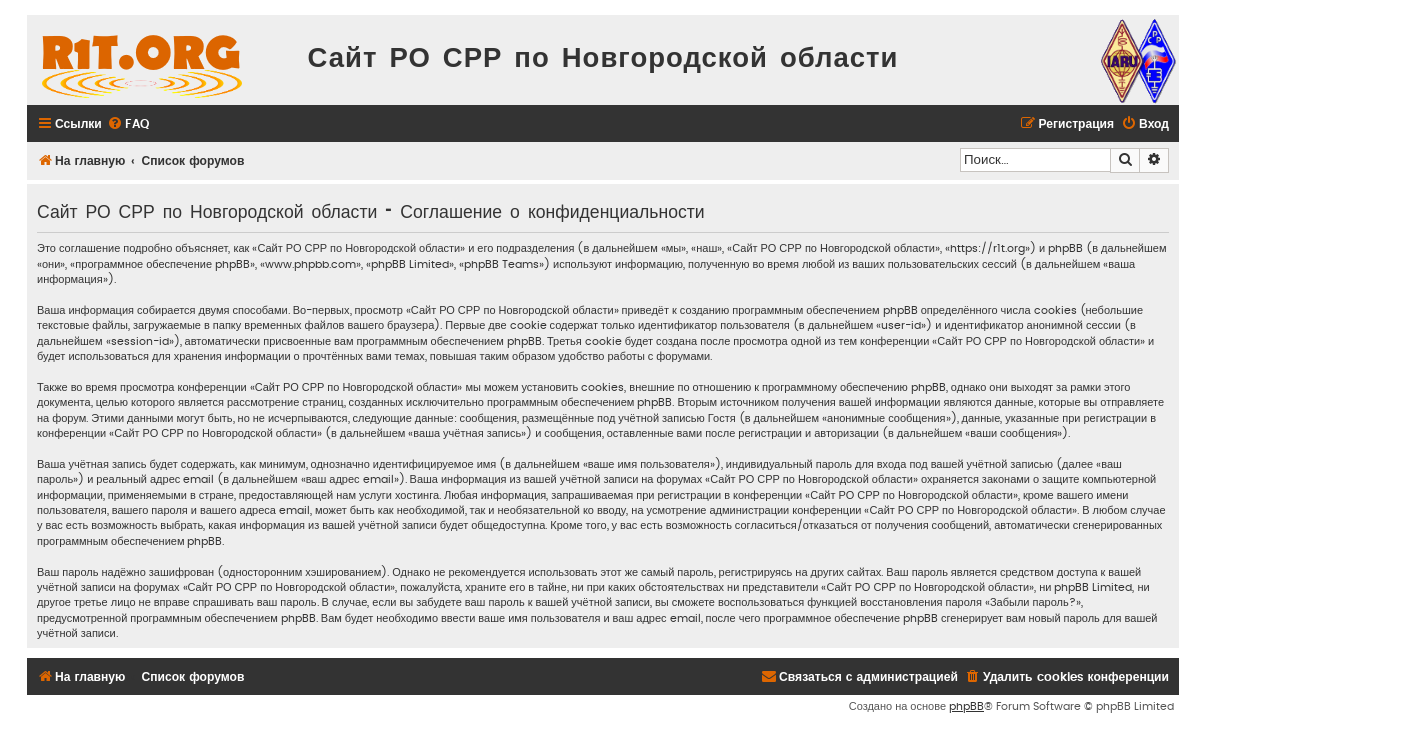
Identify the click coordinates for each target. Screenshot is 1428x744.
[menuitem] (128, 124)
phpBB (966, 706)
